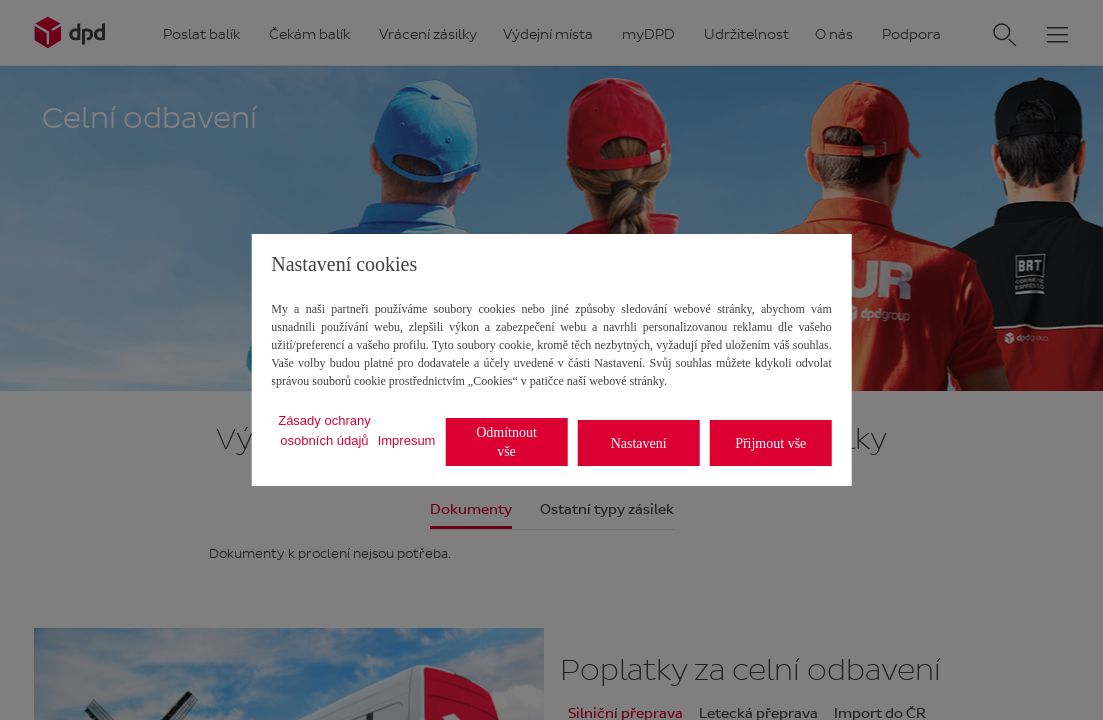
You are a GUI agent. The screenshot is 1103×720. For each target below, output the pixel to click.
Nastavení (639, 443)
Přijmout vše (770, 443)
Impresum (407, 440)
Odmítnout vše (506, 442)
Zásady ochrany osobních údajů (324, 430)
